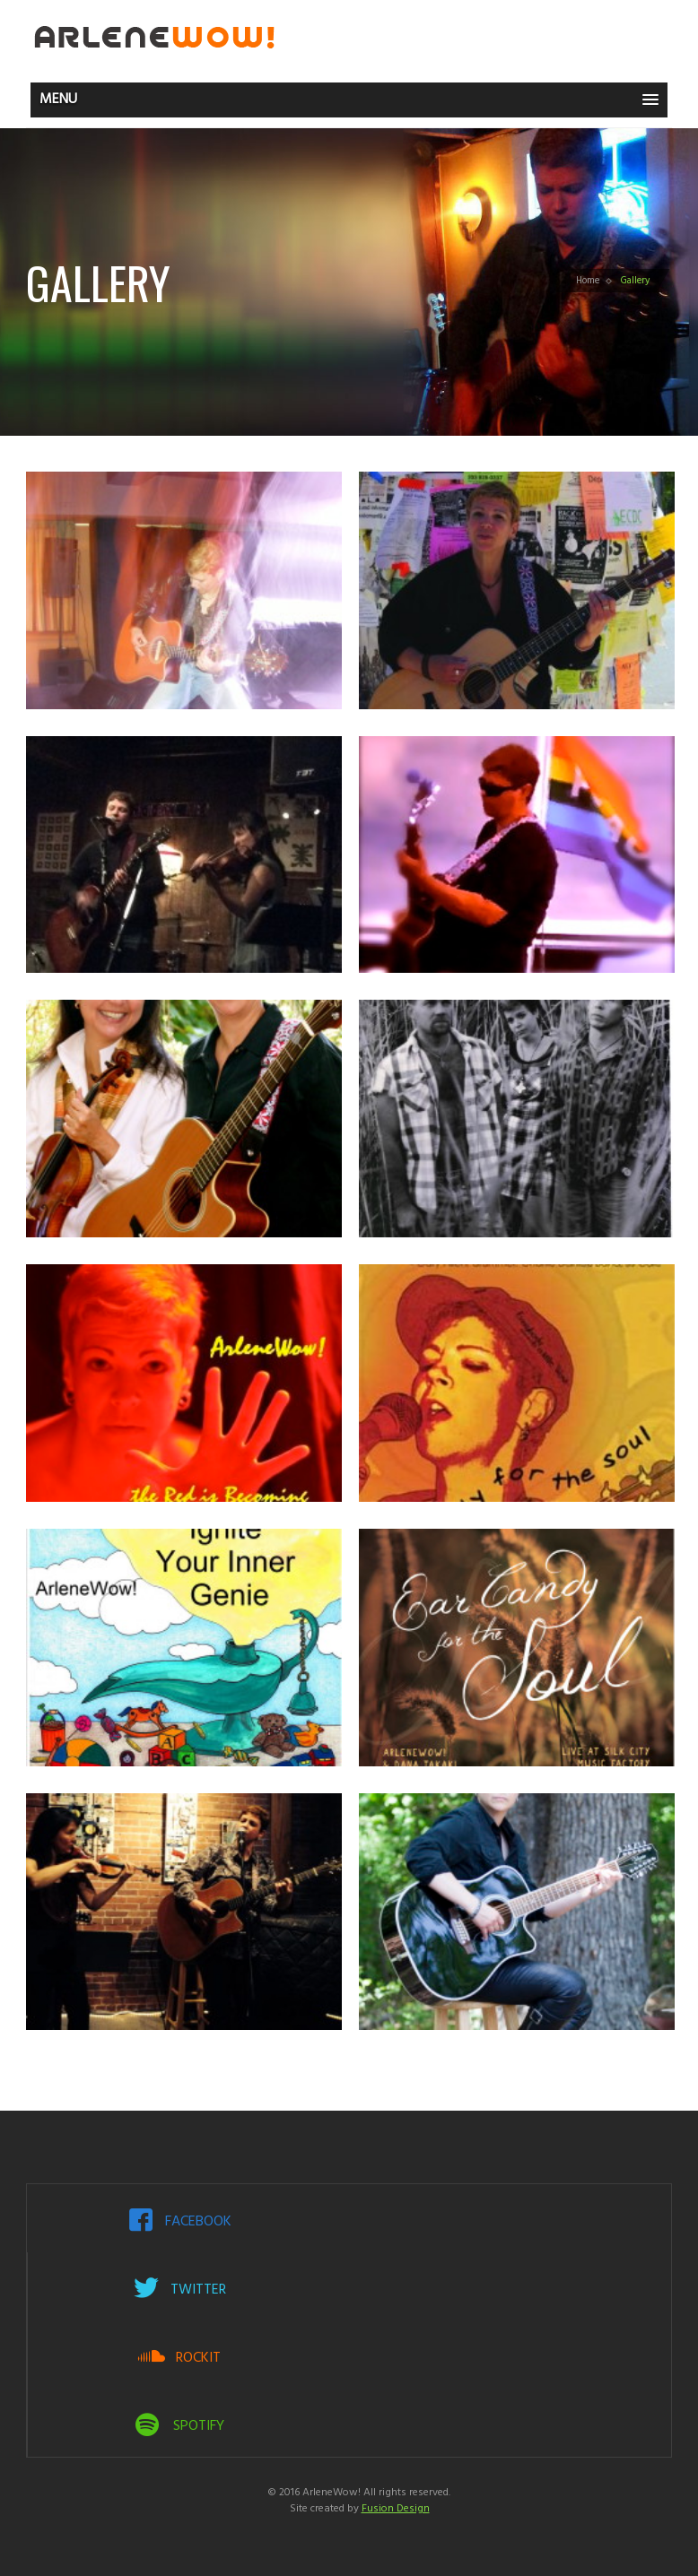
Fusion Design (396, 2509)
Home (587, 281)
